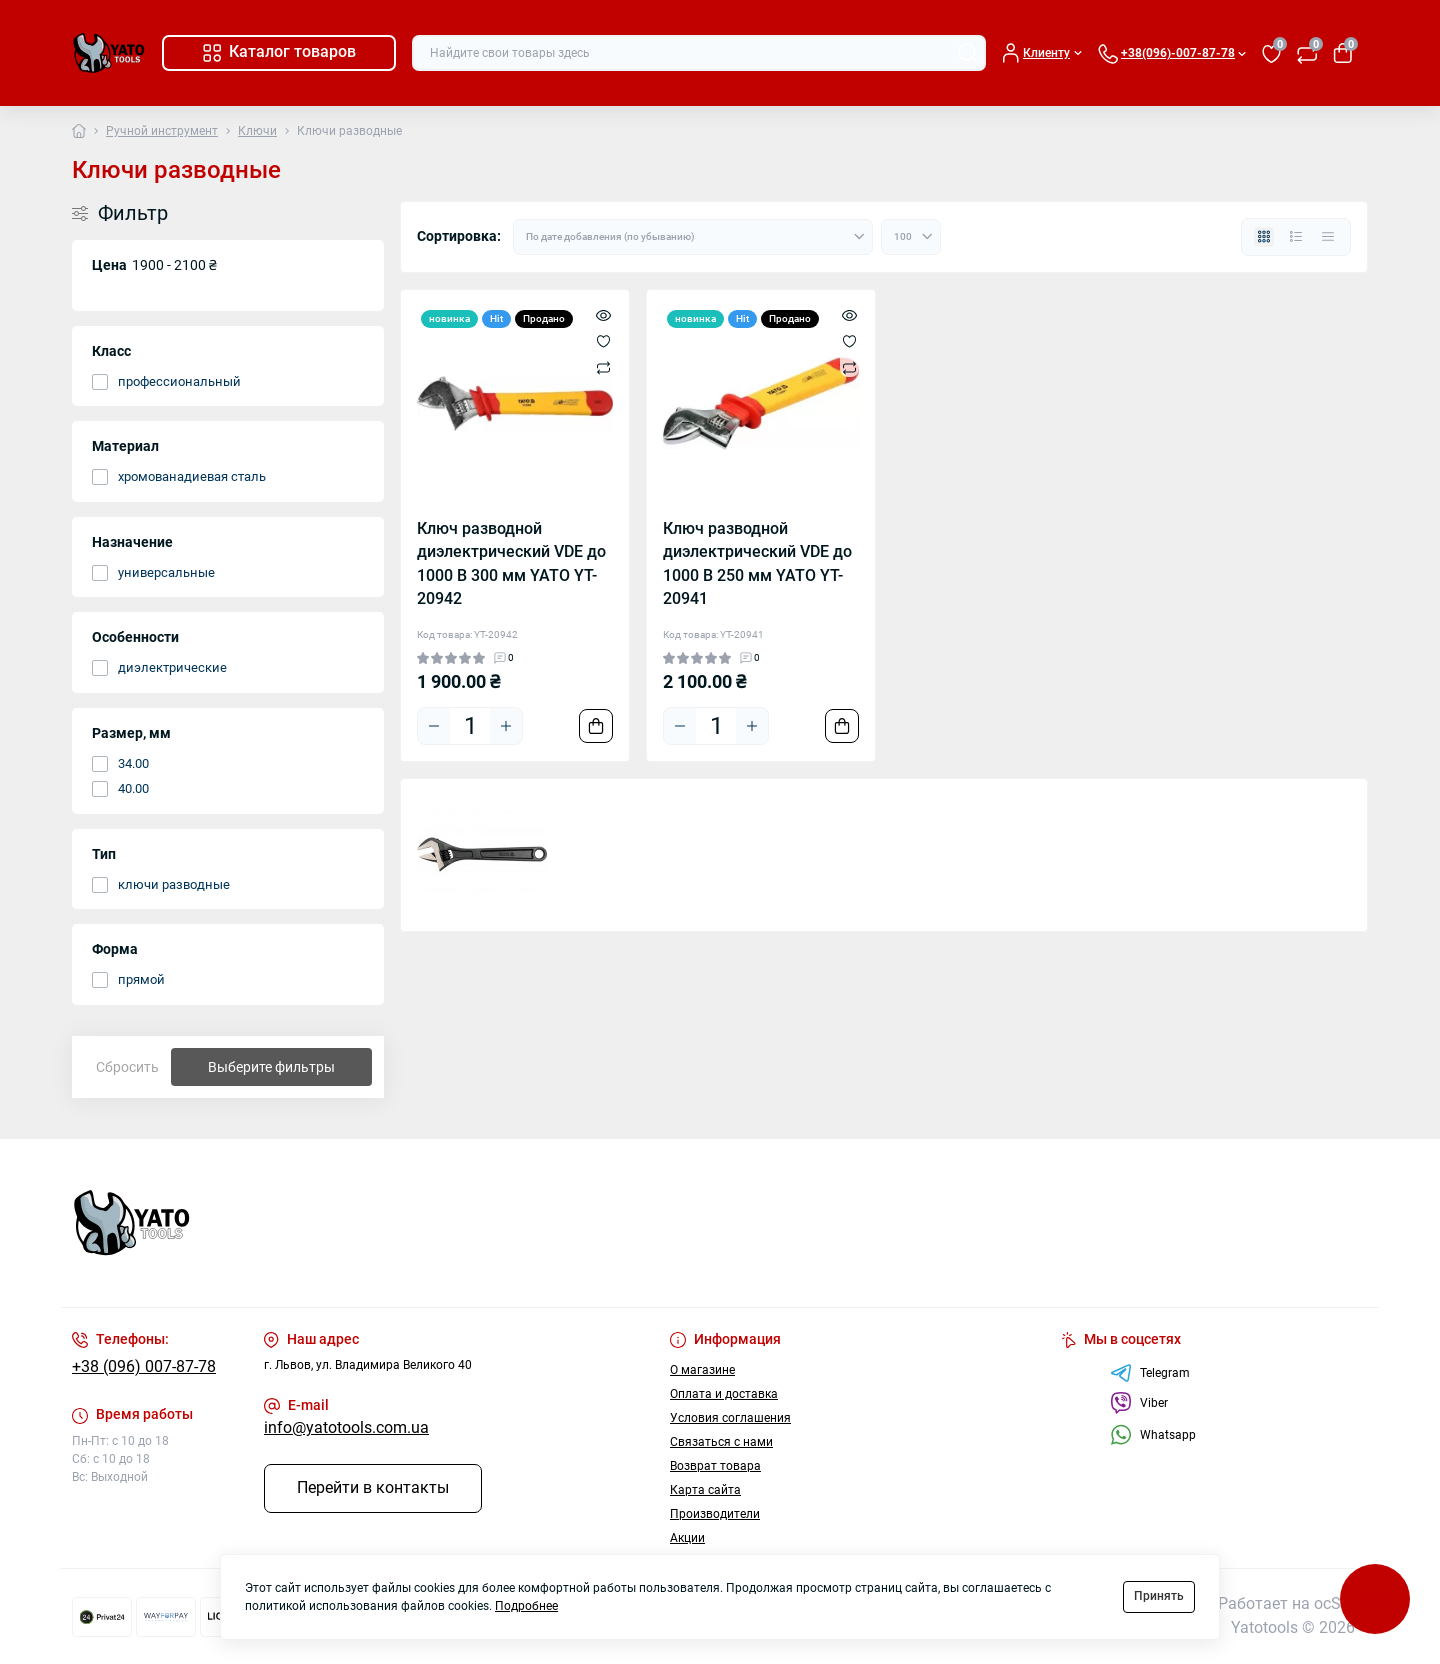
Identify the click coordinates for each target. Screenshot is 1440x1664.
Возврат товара (715, 1466)
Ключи (257, 131)
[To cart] (596, 726)
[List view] (1296, 237)
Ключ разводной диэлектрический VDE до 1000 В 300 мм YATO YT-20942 (511, 564)
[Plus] (506, 726)
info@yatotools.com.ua (346, 1428)
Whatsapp (1153, 1434)
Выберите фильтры (271, 1067)
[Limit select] (911, 237)
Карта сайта (705, 1490)
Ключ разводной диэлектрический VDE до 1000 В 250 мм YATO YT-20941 (757, 564)
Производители (715, 1514)
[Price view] (1328, 237)
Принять (1159, 1596)
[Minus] (434, 726)
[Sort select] (693, 237)
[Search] (968, 53)
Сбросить (127, 1067)
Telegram (1150, 1373)
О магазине (702, 1370)
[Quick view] (603, 315)
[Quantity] (470, 726)
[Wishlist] (603, 341)
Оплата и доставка (724, 1394)
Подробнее (526, 1606)
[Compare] (603, 368)
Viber (1139, 1403)
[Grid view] (1264, 237)
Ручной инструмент (162, 131)
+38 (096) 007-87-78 (144, 1367)
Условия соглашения (730, 1418)
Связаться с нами (721, 1442)
